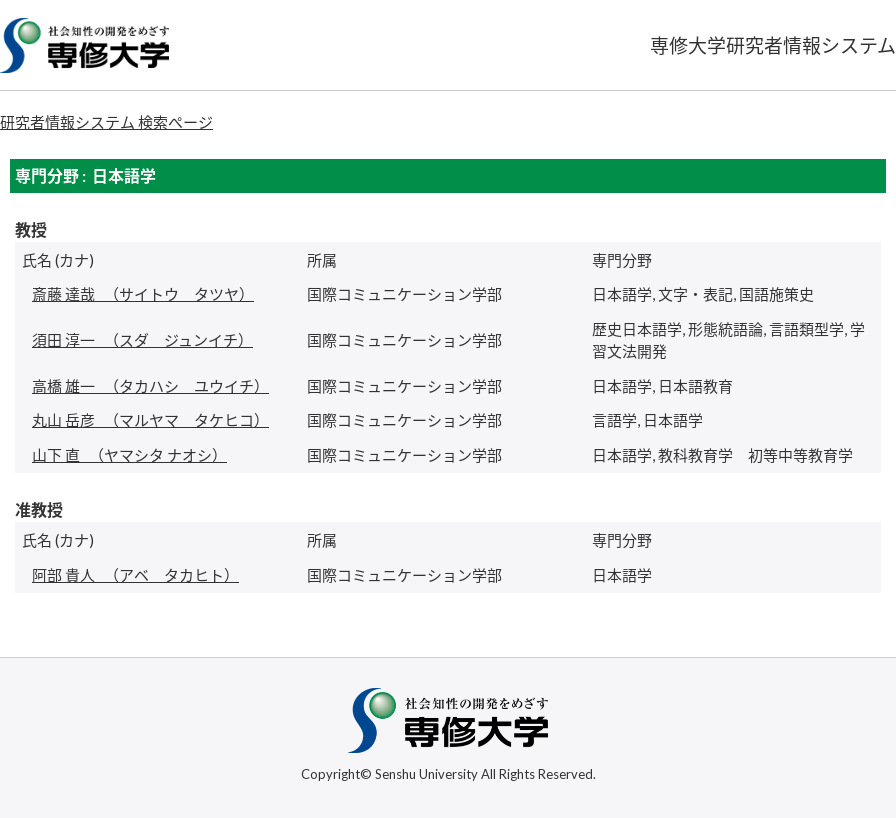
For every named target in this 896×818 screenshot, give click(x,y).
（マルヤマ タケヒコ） (150, 420)
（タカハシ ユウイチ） (150, 386)
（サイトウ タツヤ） (143, 294)
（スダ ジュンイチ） (142, 340)
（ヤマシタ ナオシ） (129, 455)
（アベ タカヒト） (135, 575)
